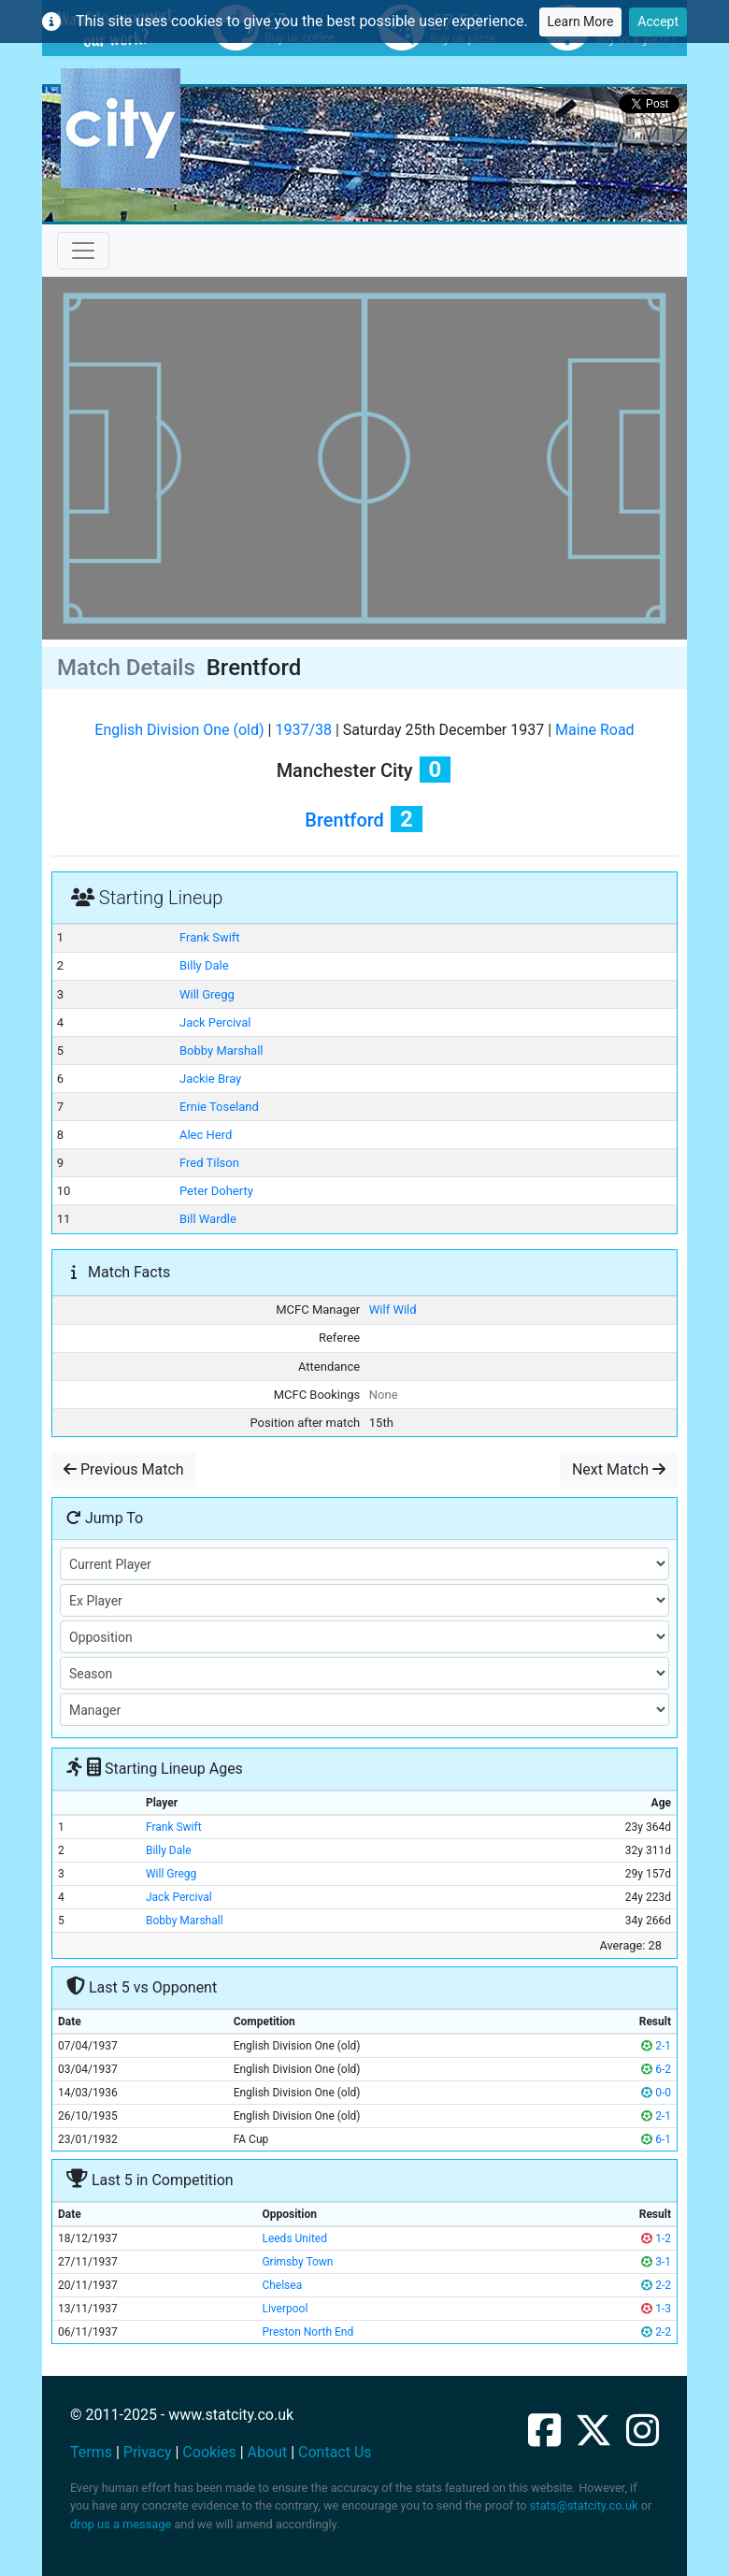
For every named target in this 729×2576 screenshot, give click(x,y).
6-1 (656, 2139)
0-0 (656, 2092)
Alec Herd (205, 1135)
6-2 (656, 2069)
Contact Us (335, 2452)
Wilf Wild (393, 1309)
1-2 (656, 2238)
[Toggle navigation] (83, 250)
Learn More (581, 21)
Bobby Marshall (221, 1050)
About (268, 2452)
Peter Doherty (216, 1191)
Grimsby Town (297, 2261)
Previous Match (124, 1469)
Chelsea (282, 2285)
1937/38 (303, 730)
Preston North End (307, 2332)
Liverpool (284, 2308)
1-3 (656, 2308)
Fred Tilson (209, 1163)
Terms (91, 2452)
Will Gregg (207, 994)
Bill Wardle (207, 1219)
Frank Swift (209, 937)
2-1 (656, 2045)
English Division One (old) (179, 730)
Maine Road (595, 730)
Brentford (344, 820)
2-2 (656, 2285)
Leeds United (294, 2238)
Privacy (147, 2452)
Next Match (618, 1469)
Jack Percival (215, 1022)
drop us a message (120, 2524)
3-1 (656, 2261)
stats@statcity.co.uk (584, 2505)
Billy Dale (204, 965)
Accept (658, 21)
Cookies (209, 2452)
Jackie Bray (210, 1079)
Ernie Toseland (219, 1107)
